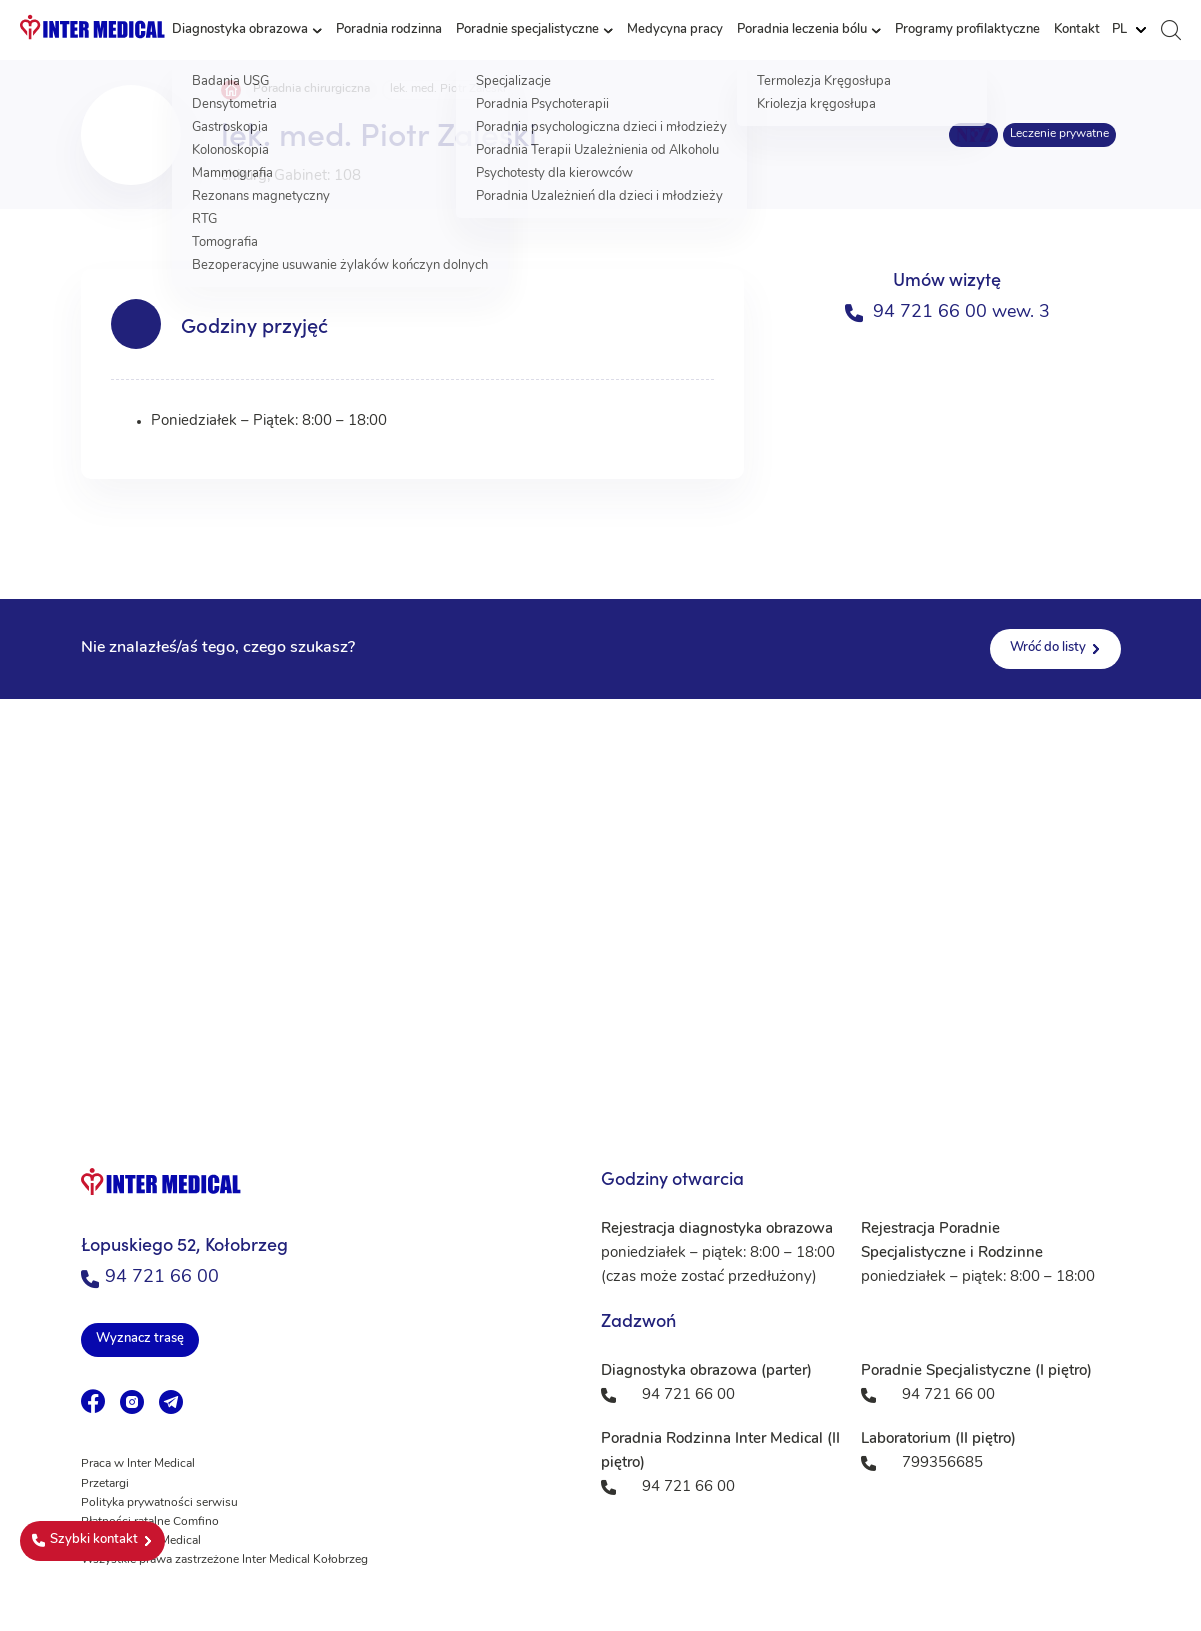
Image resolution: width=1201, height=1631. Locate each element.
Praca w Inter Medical (138, 1464)
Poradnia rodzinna (389, 29)
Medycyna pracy (675, 29)
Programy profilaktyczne (967, 29)
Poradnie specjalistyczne (527, 29)
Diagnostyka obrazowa (240, 29)
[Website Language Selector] (1129, 30)
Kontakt (1077, 29)
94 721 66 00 (150, 1277)
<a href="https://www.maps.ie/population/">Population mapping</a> (600, 899)
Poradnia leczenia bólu (802, 29)
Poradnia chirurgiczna (311, 89)
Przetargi (105, 1484)
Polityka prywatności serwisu (159, 1503)
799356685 (942, 1463)
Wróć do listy (1048, 647)
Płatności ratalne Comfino (150, 1522)
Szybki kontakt (85, 1540)
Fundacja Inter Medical (141, 1541)
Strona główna (231, 90)
